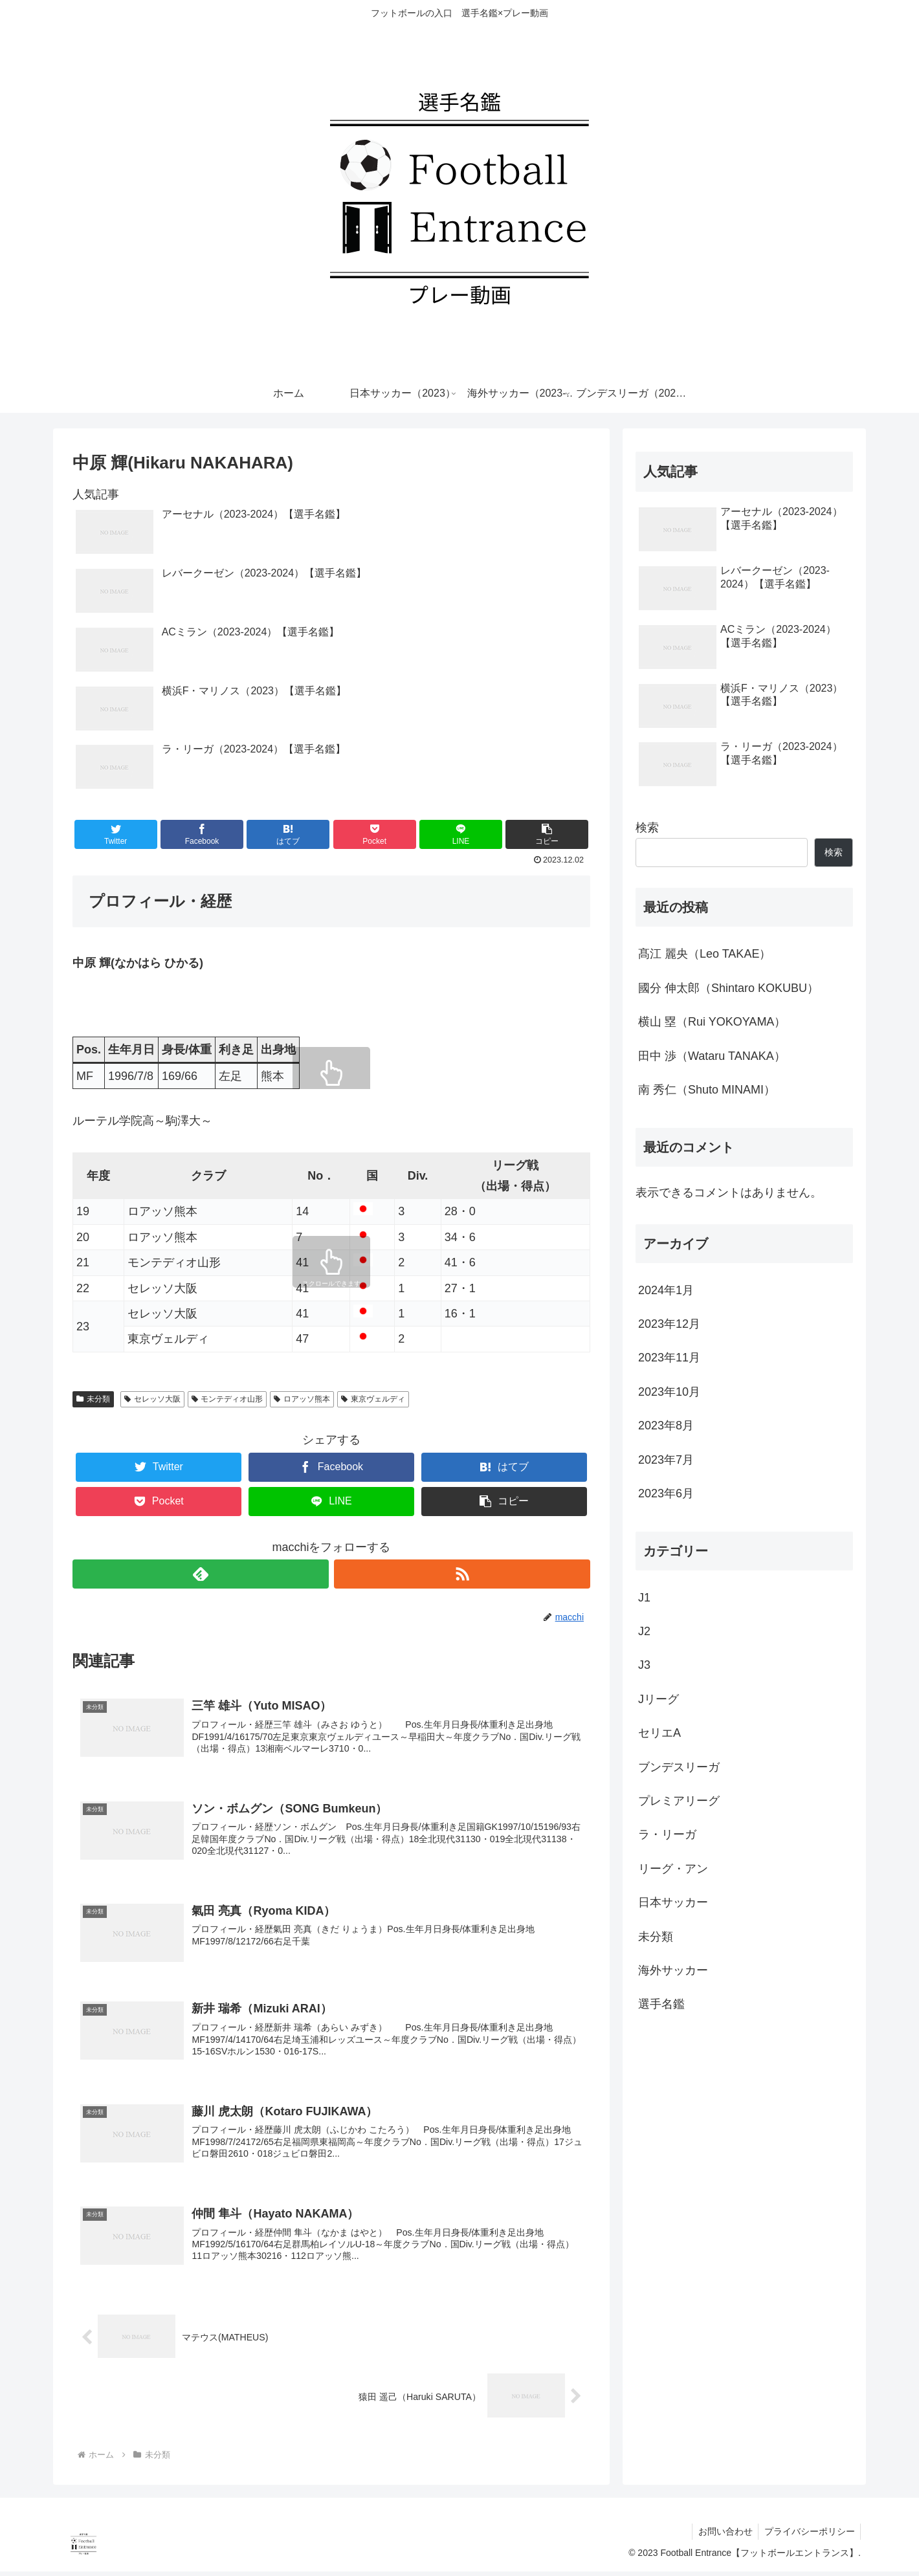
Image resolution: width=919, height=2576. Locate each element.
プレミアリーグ (679, 1800)
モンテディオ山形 (227, 1399)
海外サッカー (673, 1970)
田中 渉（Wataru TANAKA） (712, 1056)
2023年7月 (666, 1459)
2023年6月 (666, 1493)
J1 (644, 1597)
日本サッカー (673, 1902)
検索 (647, 827)
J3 (644, 1664)
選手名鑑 (661, 2004)
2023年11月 (669, 1357)
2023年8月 (666, 1425)
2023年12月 (669, 1323)
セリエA (659, 1732)
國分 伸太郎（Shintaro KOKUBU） (728, 988)
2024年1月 (666, 1290)
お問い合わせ (722, 2536)
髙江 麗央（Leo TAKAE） (704, 953)
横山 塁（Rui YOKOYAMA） (712, 1021)
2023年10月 (669, 1391)
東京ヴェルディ (373, 1399)
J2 (644, 1631)
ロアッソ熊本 (302, 1399)
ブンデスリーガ (679, 1767)
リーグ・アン (673, 1868)
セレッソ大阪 (152, 1399)
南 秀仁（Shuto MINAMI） (706, 1089)
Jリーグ (658, 1699)
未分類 (93, 1399)
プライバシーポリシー (808, 2536)
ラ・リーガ (667, 1834)
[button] (546, 834)
